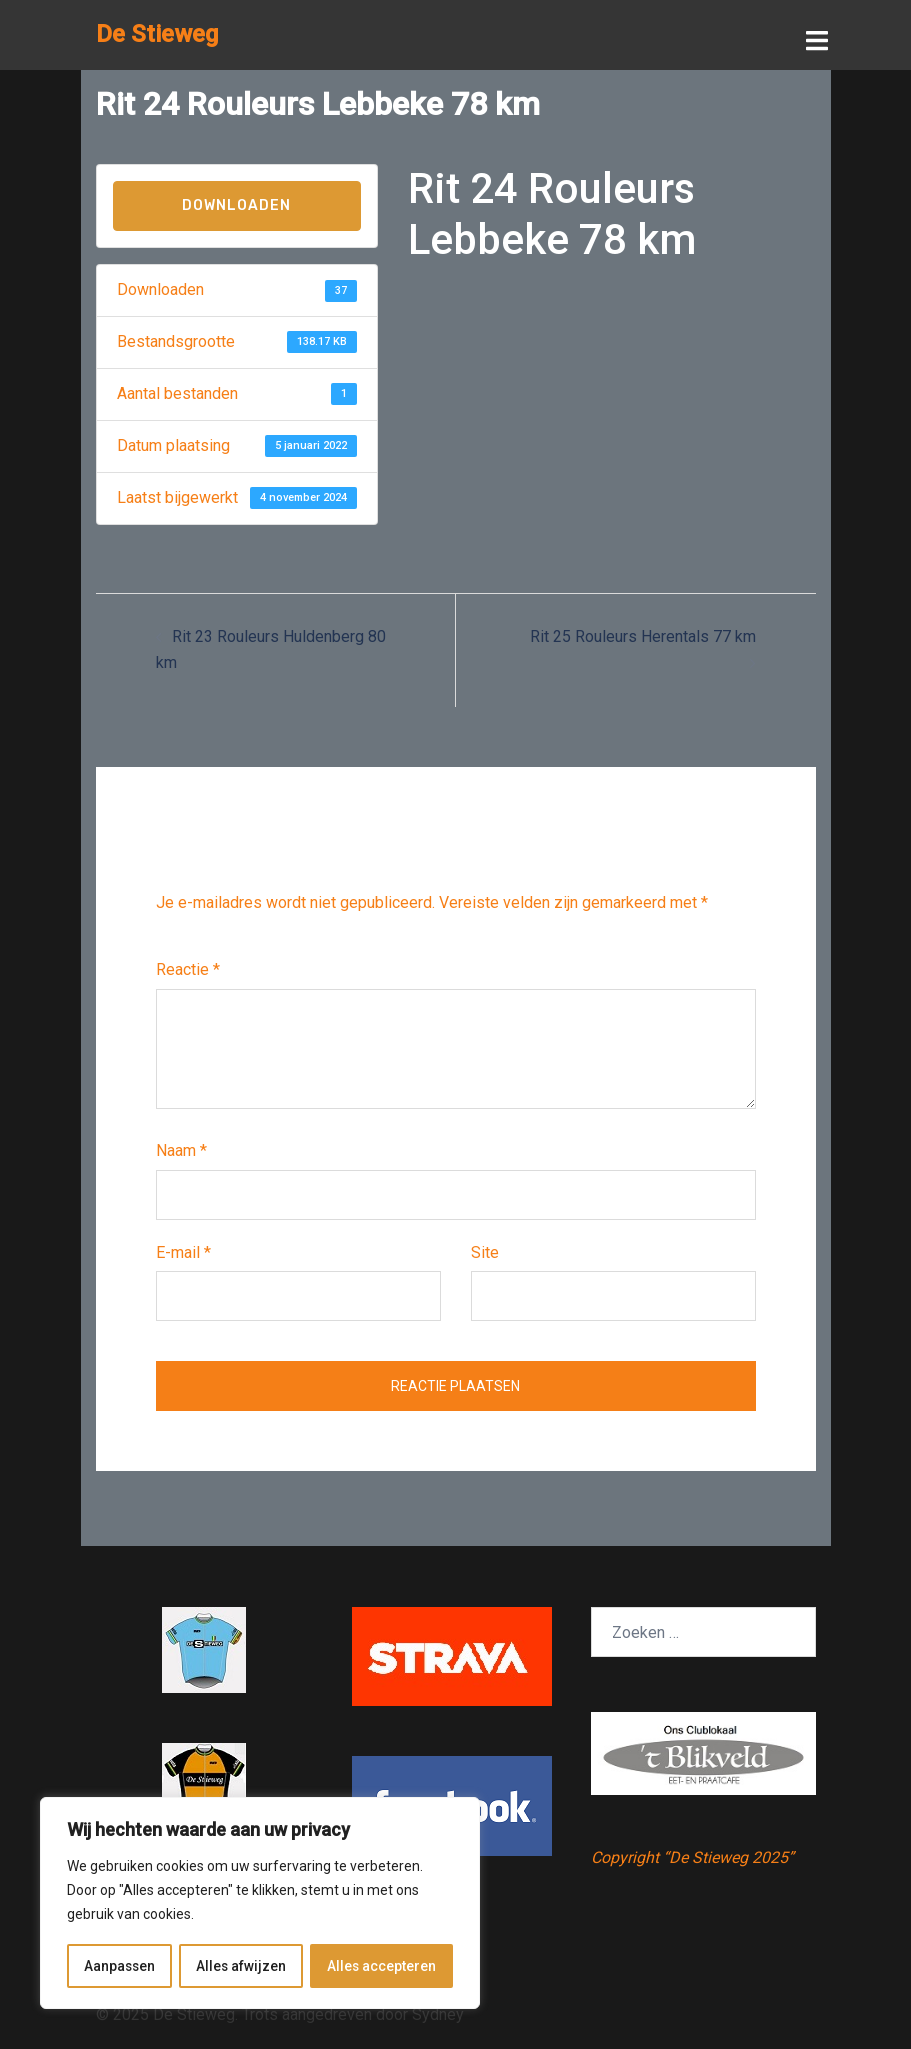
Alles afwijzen (241, 1966)
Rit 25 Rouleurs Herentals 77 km (643, 635)
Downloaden (236, 204)
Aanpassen (119, 1966)
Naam (181, 1149)
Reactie (188, 968)
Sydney (438, 2013)
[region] (260, 1904)
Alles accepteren (382, 1966)
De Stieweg (157, 34)
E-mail (183, 1251)
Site (485, 1251)
